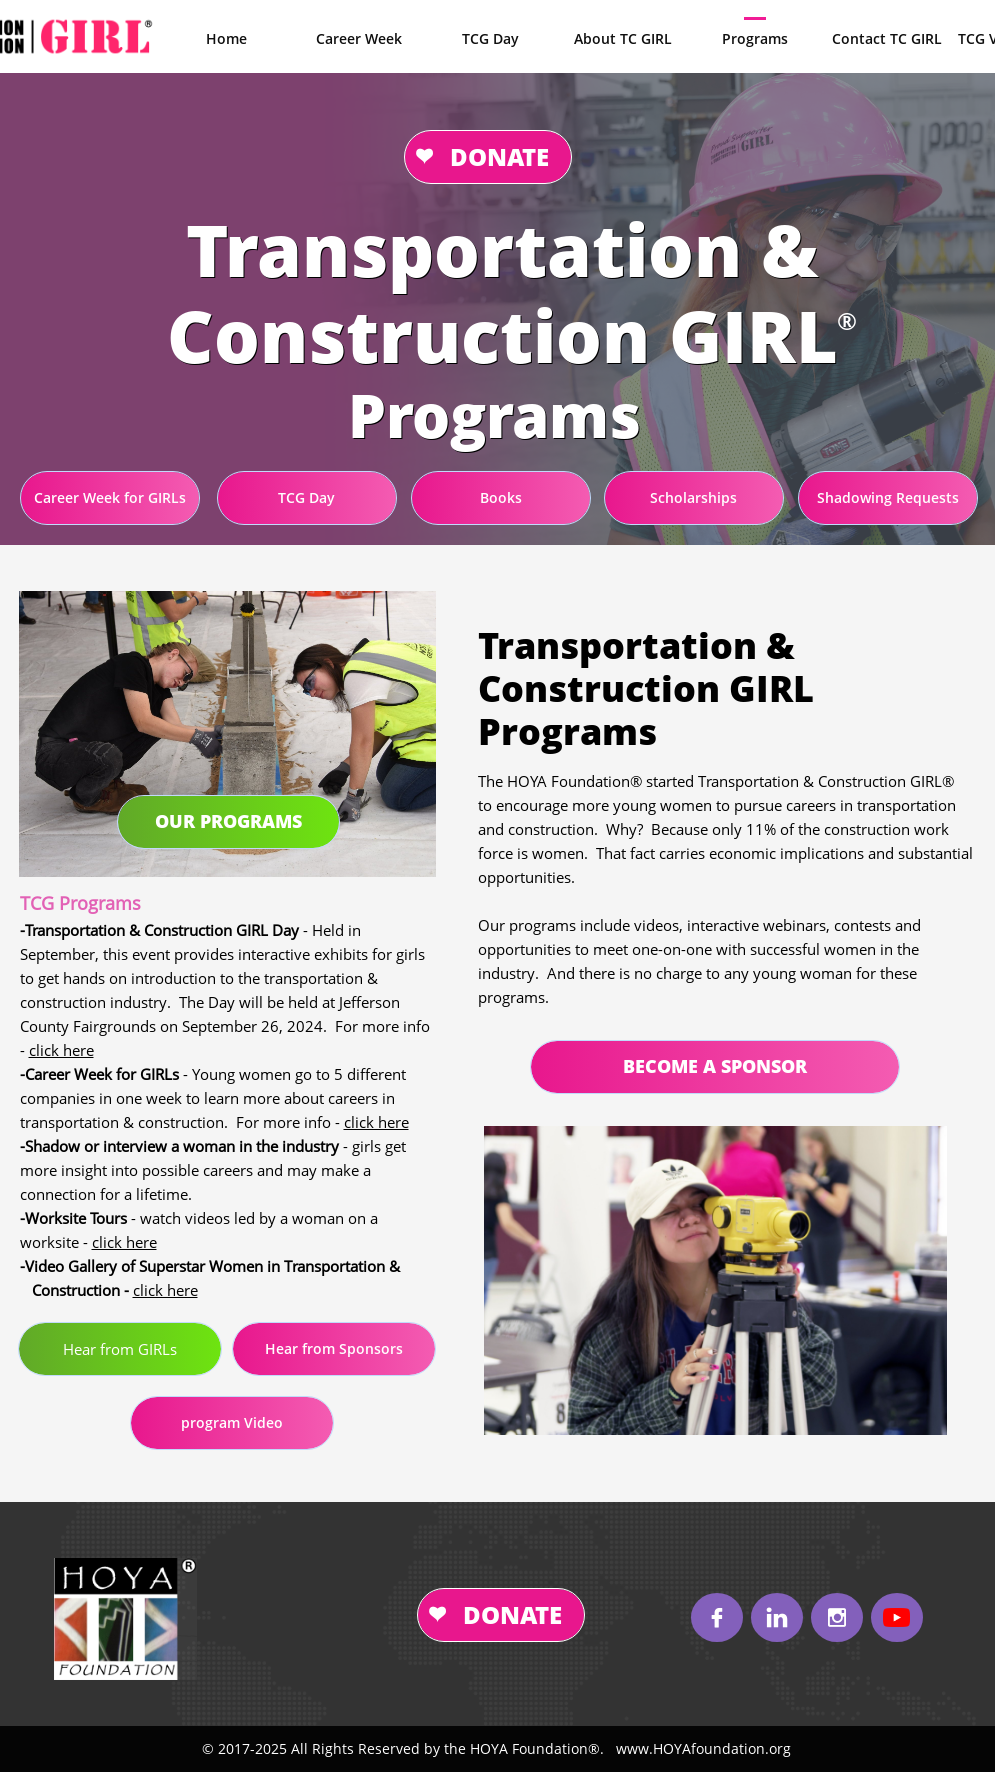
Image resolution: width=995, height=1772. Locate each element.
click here (61, 1050)
